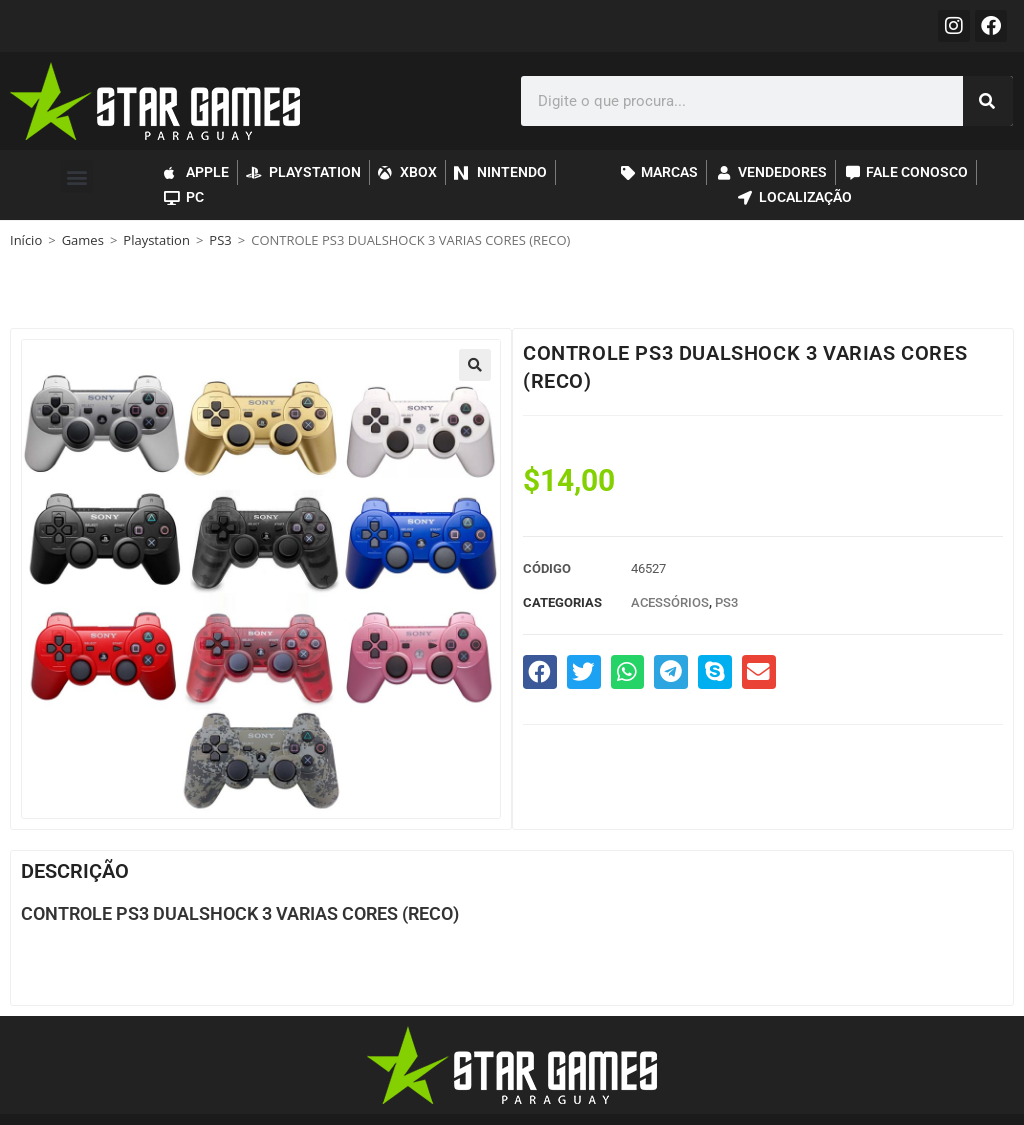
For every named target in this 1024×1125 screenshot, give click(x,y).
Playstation (156, 240)
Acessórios (670, 602)
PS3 (220, 240)
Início (26, 240)
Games (83, 240)
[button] (76, 176)
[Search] (988, 101)
